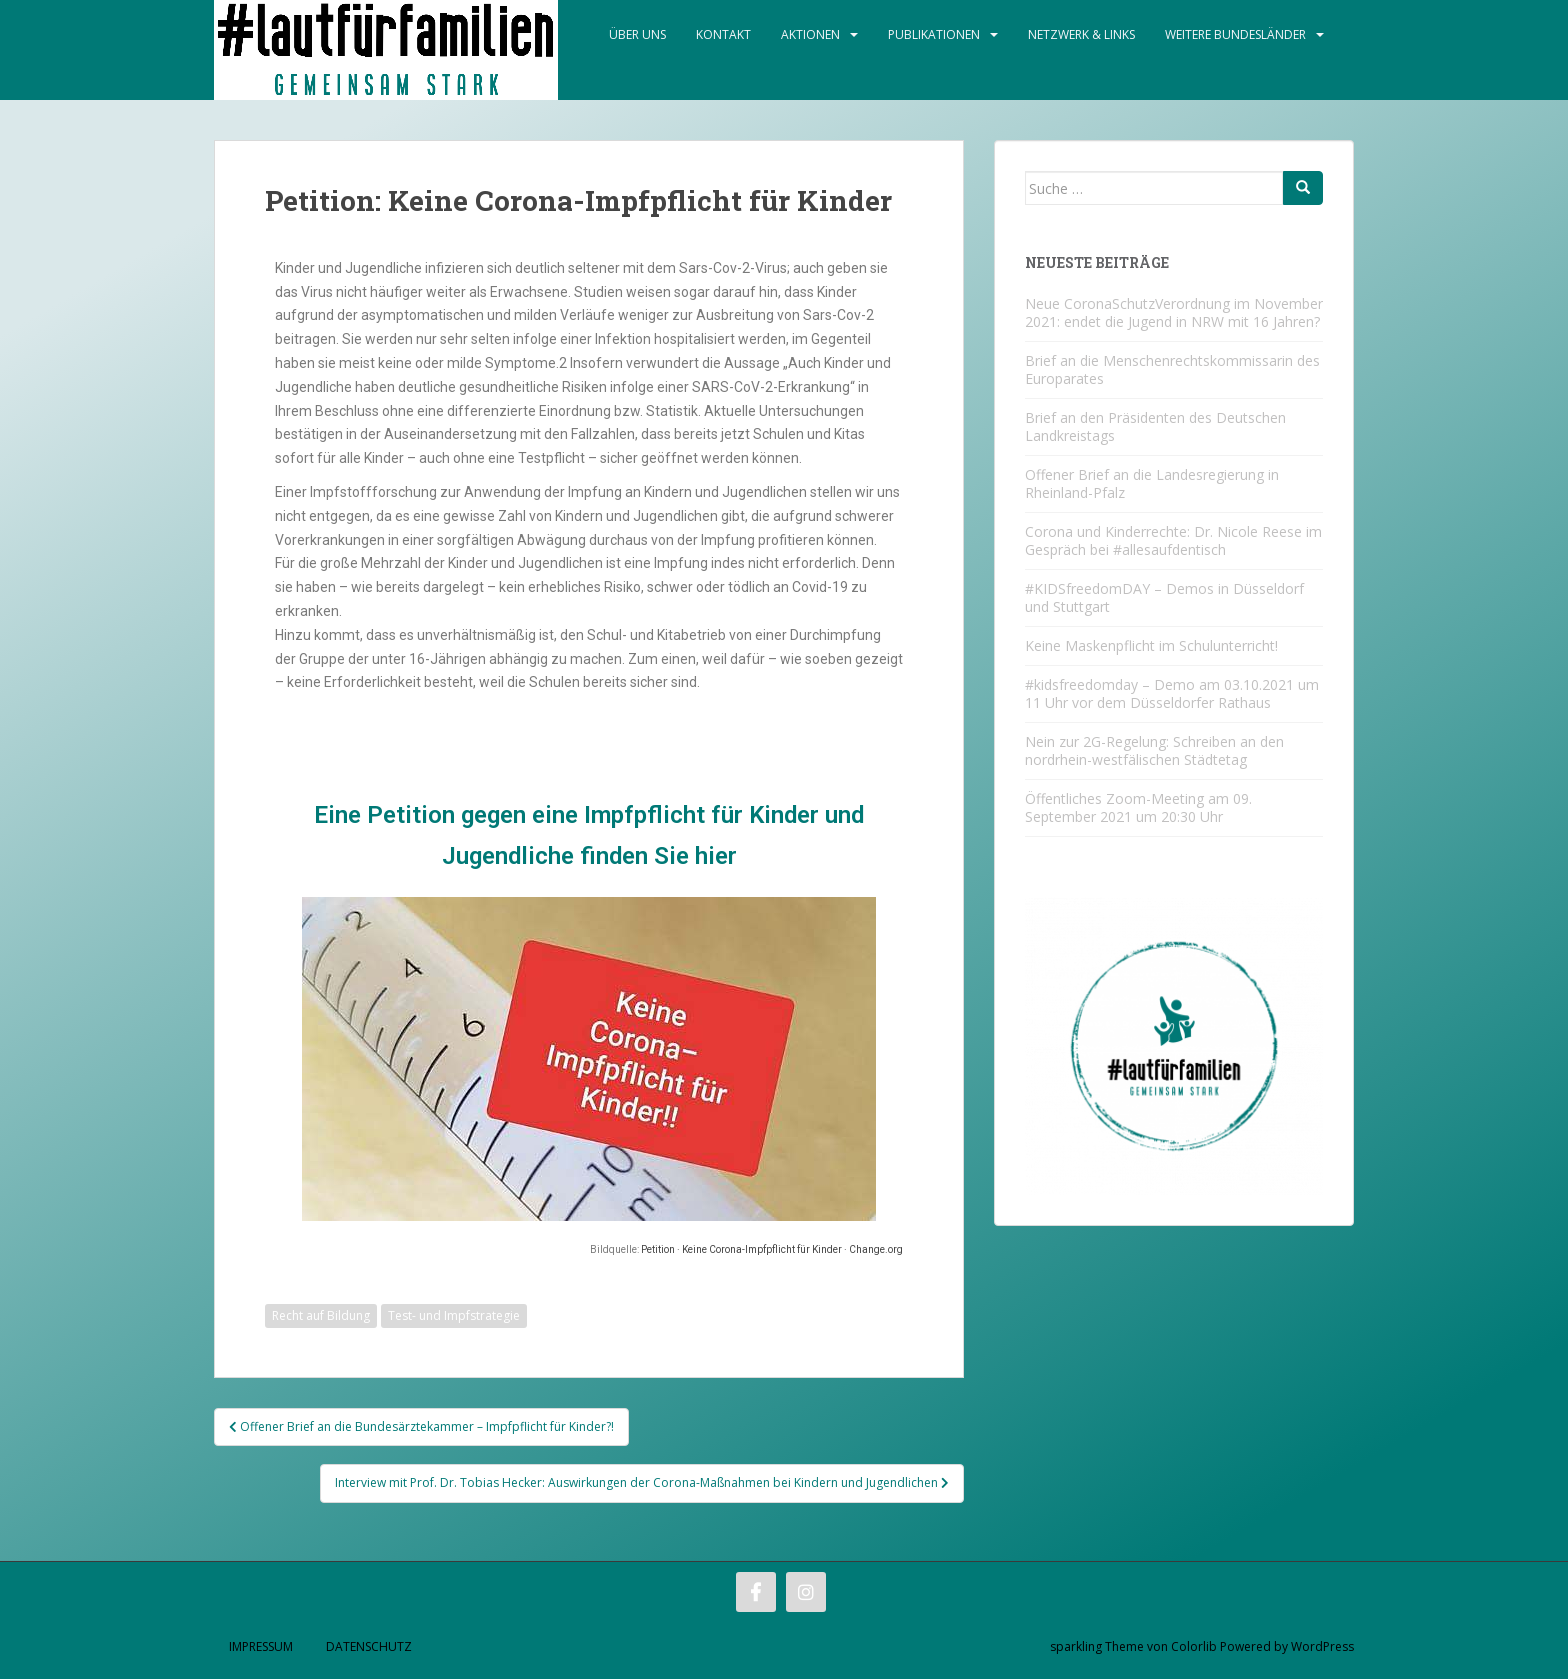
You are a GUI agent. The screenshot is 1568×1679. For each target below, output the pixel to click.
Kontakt (723, 34)
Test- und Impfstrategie (454, 1315)
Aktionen (810, 34)
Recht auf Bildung (321, 1315)
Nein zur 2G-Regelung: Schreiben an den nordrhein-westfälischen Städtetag (1154, 750)
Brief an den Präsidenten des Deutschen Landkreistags (1155, 426)
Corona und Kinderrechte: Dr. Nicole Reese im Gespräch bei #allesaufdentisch (1173, 540)
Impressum (261, 1646)
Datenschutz (369, 1646)
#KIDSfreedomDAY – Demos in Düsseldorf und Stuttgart (1164, 597)
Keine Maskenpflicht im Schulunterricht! (1151, 645)
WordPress (1322, 1646)
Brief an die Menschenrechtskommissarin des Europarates (1172, 369)
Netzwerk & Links (1081, 34)
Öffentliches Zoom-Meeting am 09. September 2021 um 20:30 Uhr (1138, 807)
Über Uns (637, 34)
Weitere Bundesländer (1235, 34)
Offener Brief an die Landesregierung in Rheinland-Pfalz (1152, 483)
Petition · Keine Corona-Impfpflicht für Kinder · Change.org (772, 1249)
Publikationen (934, 34)
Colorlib (1194, 1646)
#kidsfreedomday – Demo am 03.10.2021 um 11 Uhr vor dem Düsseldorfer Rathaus (1172, 693)
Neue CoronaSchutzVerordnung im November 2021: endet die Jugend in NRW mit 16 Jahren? (1174, 312)
